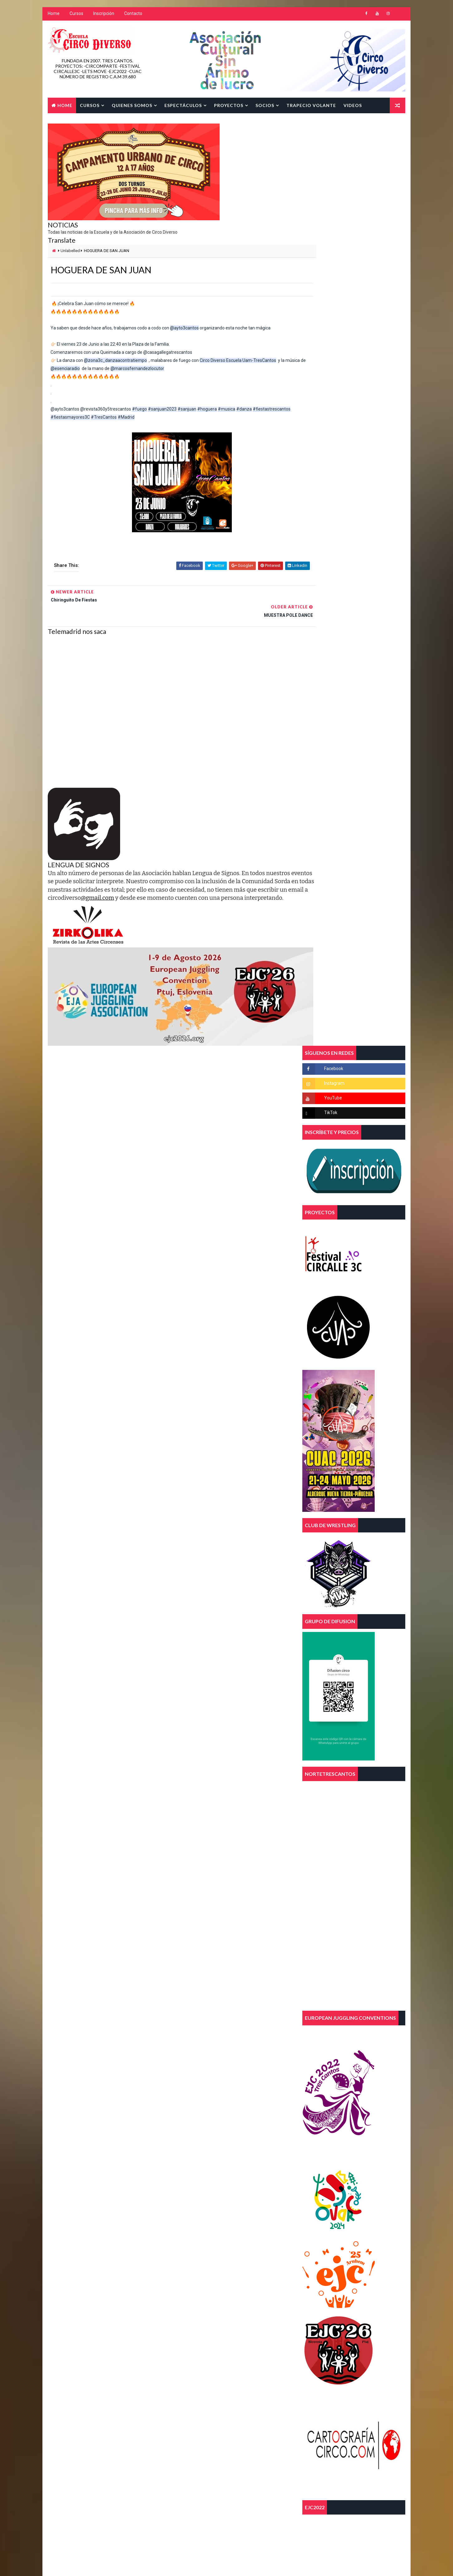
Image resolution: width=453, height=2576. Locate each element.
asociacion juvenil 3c (196, 2180)
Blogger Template (164, 2431)
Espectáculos (182, 105)
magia (181, 2223)
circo (241, 2180)
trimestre (185, 2256)
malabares (214, 2223)
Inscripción (103, 15)
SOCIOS (264, 105)
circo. (181, 2191)
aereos (221, 2169)
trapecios (185, 2245)
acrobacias (187, 2169)
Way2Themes (100, 2431)
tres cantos (224, 2245)
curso (212, 2191)
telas (181, 2234)
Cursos (76, 15)
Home (53, 15)
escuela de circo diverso (200, 2212)
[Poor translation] (23, 2484)
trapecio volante (219, 2234)
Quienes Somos (131, 105)
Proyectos (228, 105)
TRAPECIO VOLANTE (310, 105)
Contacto (133, 15)
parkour (249, 2223)
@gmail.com (190, 884)
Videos (352, 105)
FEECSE (247, 2212)
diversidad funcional (196, 2201)
